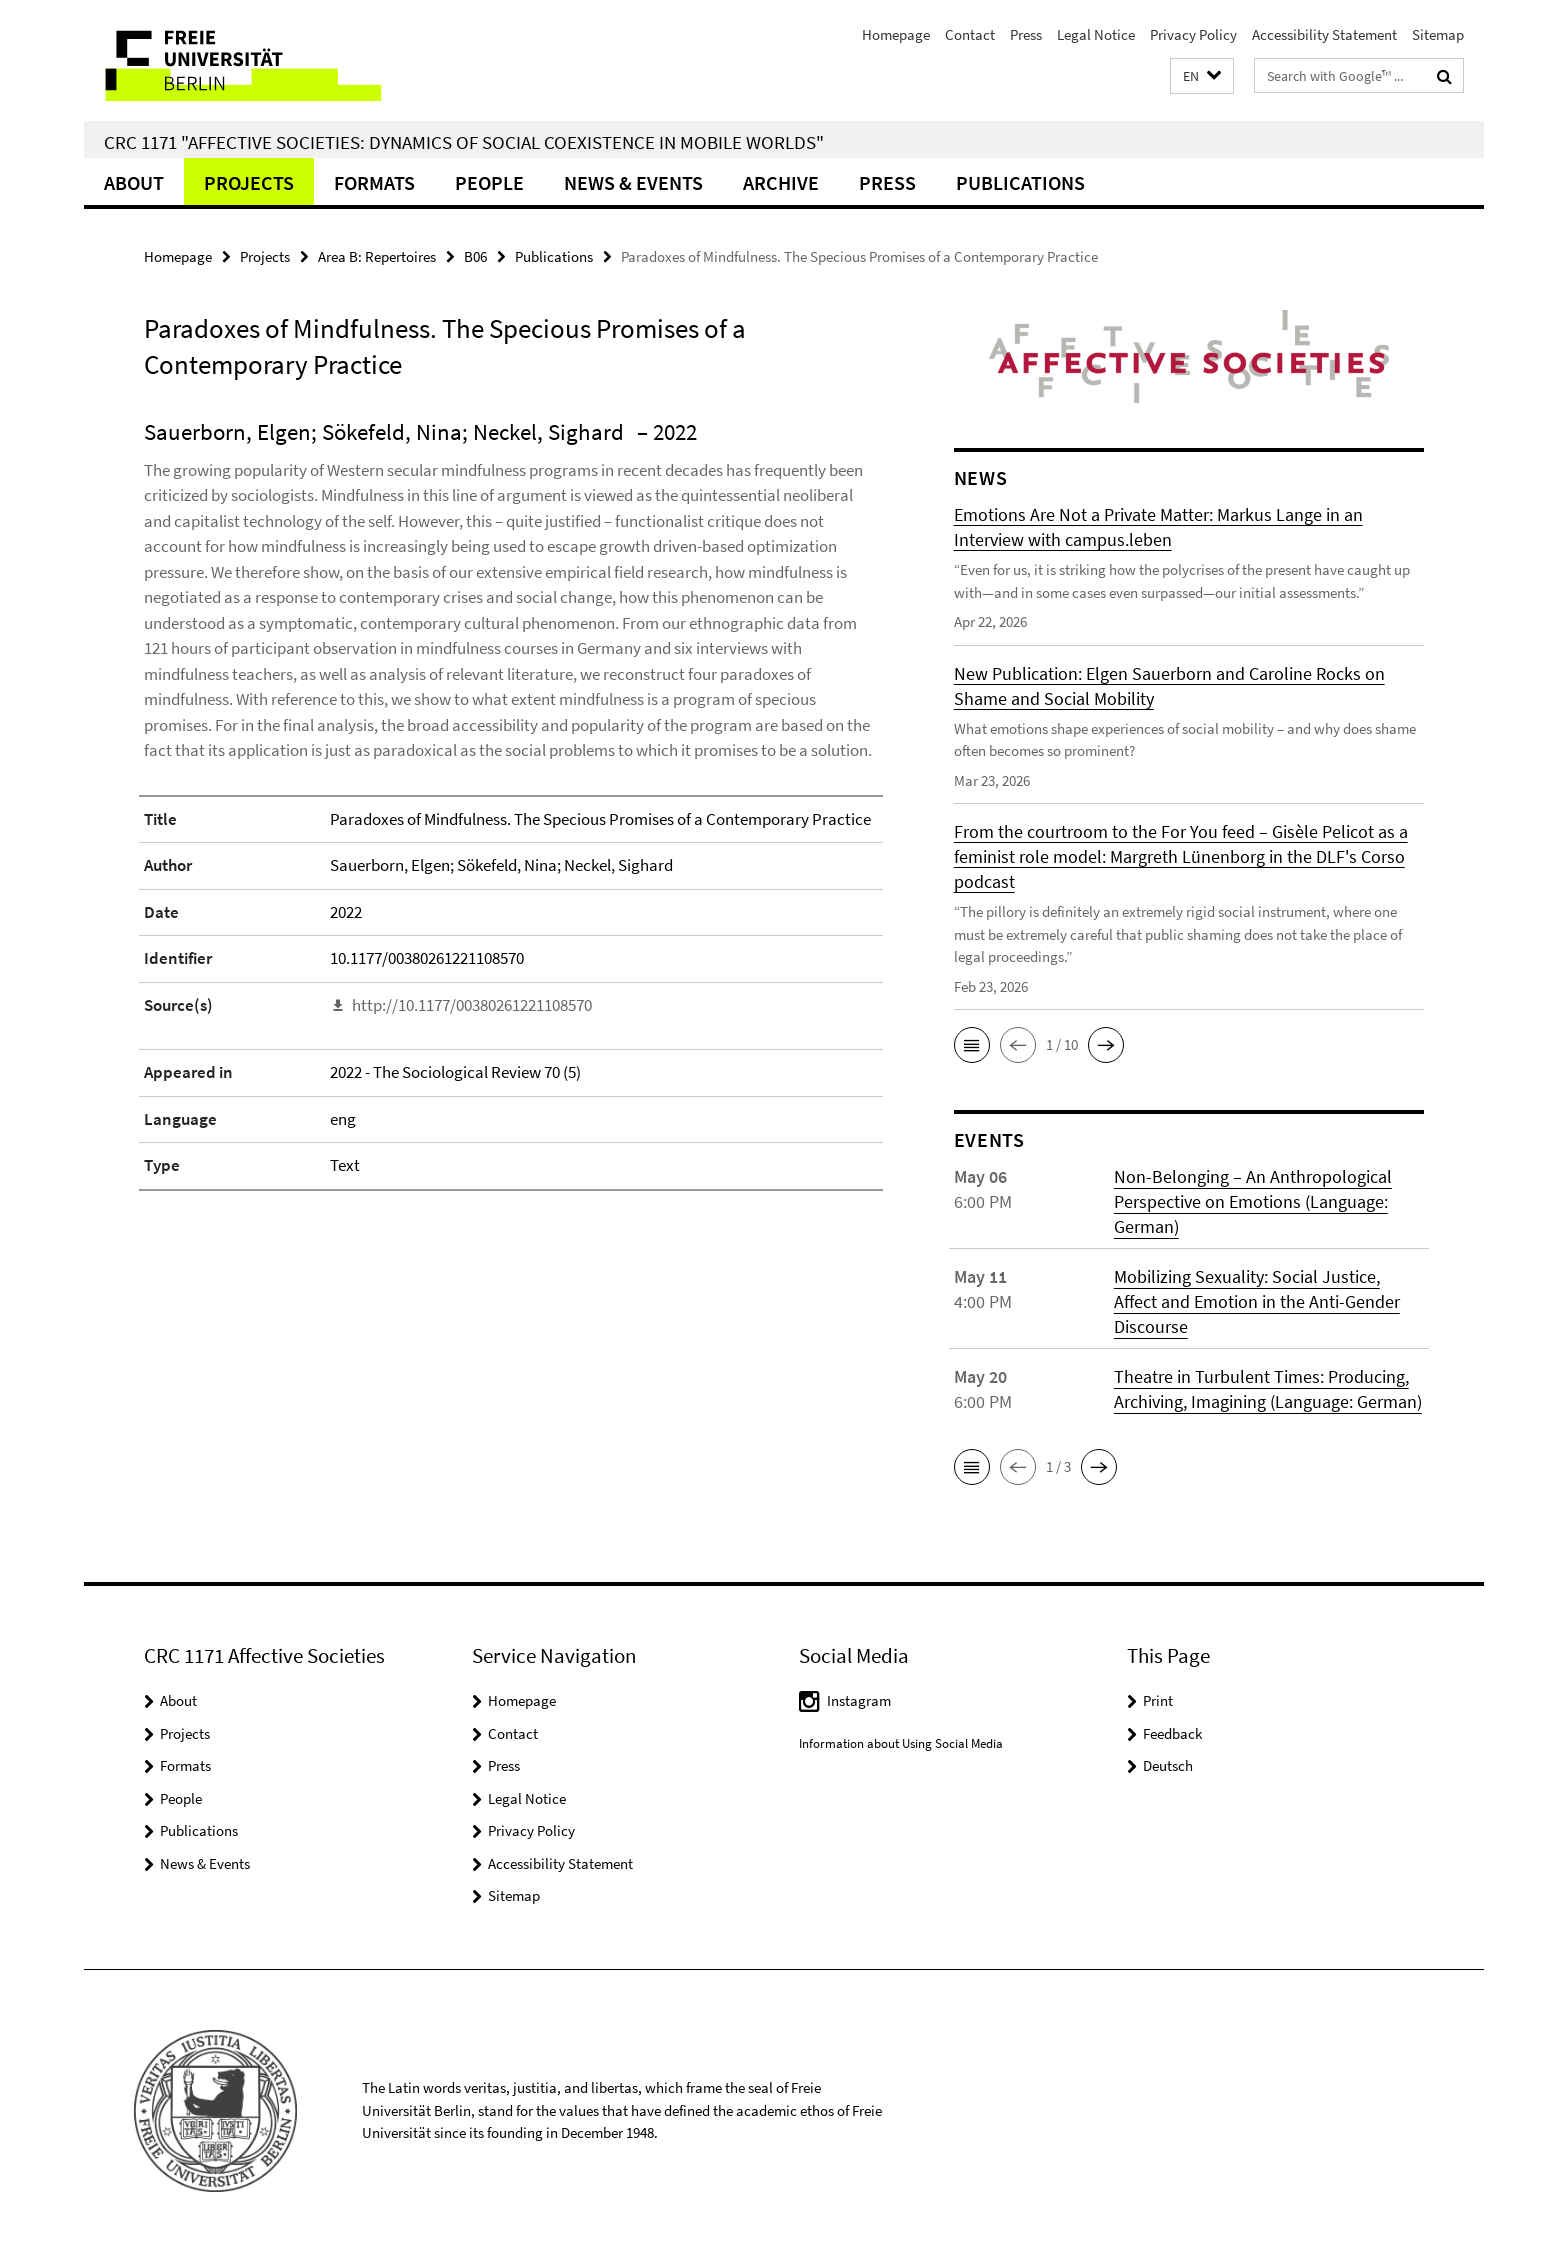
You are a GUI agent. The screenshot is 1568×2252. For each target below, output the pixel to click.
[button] (1202, 76)
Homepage (896, 34)
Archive (781, 182)
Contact (970, 34)
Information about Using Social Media (901, 1743)
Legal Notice (1096, 34)
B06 (475, 256)
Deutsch (1168, 1765)
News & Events (633, 182)
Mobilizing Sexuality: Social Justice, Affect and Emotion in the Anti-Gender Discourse (1257, 1301)
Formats (374, 182)
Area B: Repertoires (377, 256)
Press (1026, 34)
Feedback (1172, 1733)
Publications (1020, 182)
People (489, 182)
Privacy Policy (1193, 34)
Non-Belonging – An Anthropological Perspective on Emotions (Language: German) (1253, 1201)
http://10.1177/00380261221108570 (472, 1005)
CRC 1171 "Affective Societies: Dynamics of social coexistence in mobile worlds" (464, 142)
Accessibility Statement (1324, 34)
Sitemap (1438, 34)
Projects (249, 182)
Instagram (859, 1700)
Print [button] (1158, 1700)
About (134, 182)
